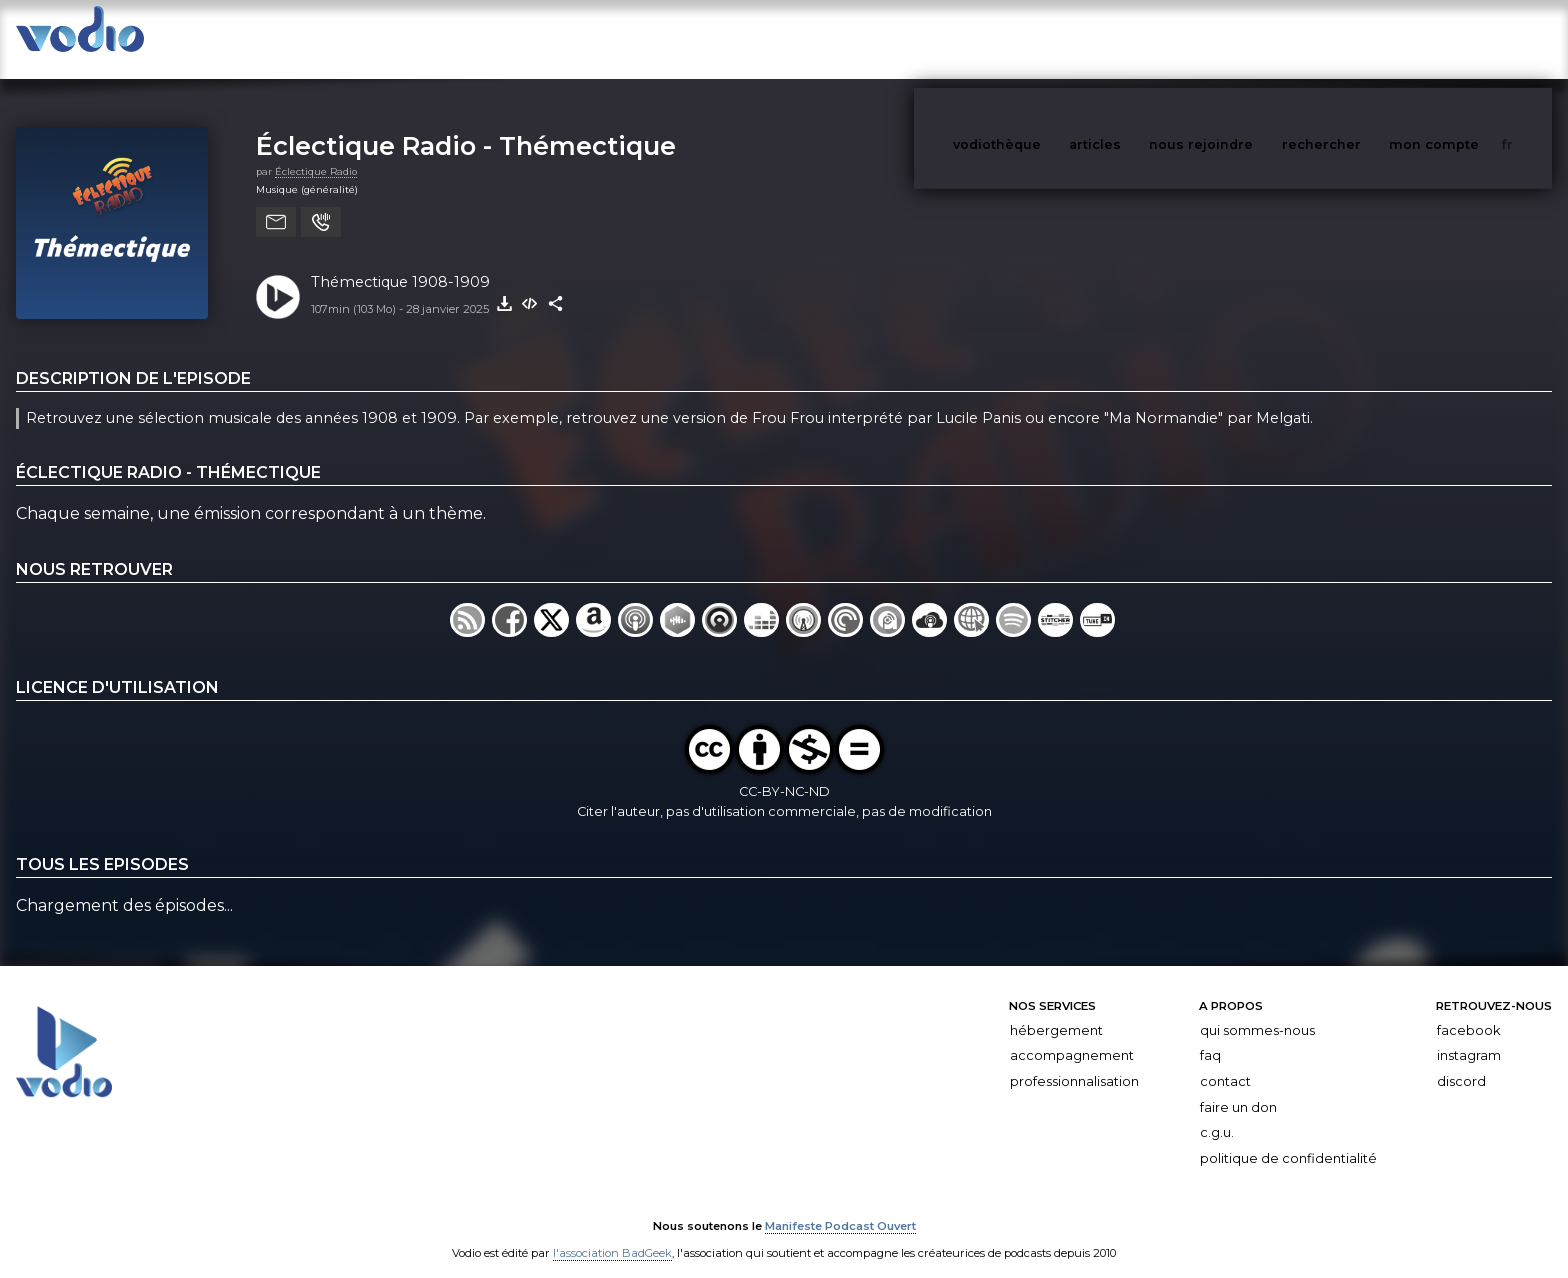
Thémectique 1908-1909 (400, 262)
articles (1140, 38)
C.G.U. (1217, 1112)
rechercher (1358, 38)
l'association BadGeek (612, 1234)
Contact (1225, 1061)
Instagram (1469, 1035)
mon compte (1467, 38)
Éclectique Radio (316, 151)
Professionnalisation (1074, 1061)
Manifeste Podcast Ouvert (840, 1206)
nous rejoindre (1242, 38)
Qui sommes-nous (1257, 1010)
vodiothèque (1045, 38)
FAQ (1210, 1035)
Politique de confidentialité (1288, 1138)
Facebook (1468, 1010)
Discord (1461, 1061)
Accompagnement (1072, 1035)
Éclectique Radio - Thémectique (466, 125)
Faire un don (1238, 1087)
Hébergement (1056, 1010)
